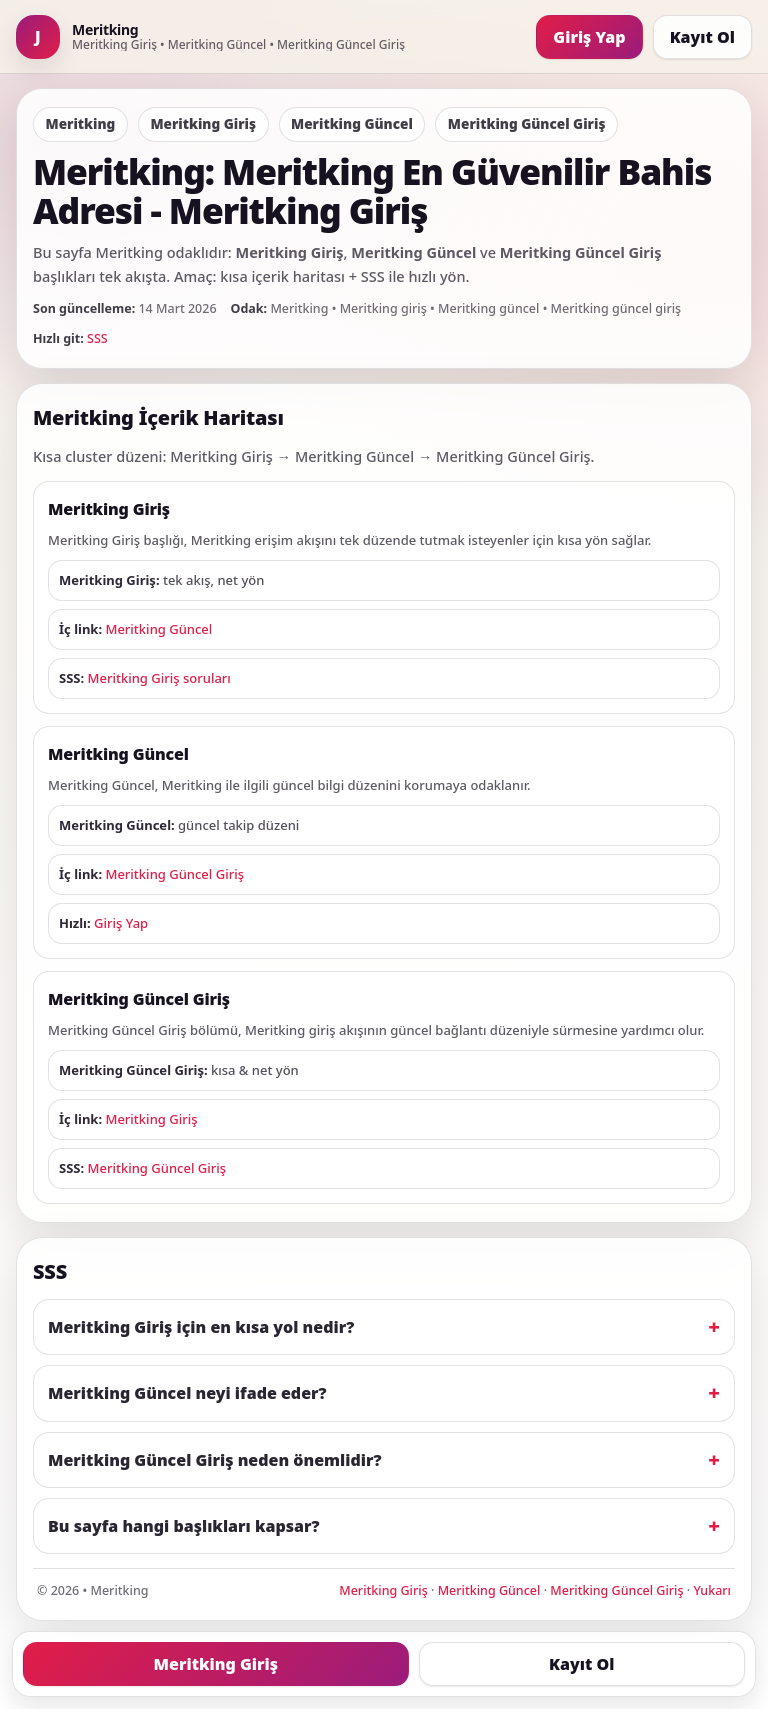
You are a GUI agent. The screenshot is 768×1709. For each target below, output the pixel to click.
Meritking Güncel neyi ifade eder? (187, 1393)
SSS (97, 338)
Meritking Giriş (151, 1119)
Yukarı (712, 1590)
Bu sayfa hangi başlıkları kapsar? (184, 1526)
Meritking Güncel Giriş (174, 874)
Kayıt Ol (702, 37)
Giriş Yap (589, 37)
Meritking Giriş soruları (159, 678)
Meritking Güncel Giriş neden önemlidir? (215, 1460)
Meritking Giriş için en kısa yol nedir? (201, 1327)
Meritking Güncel (158, 629)
